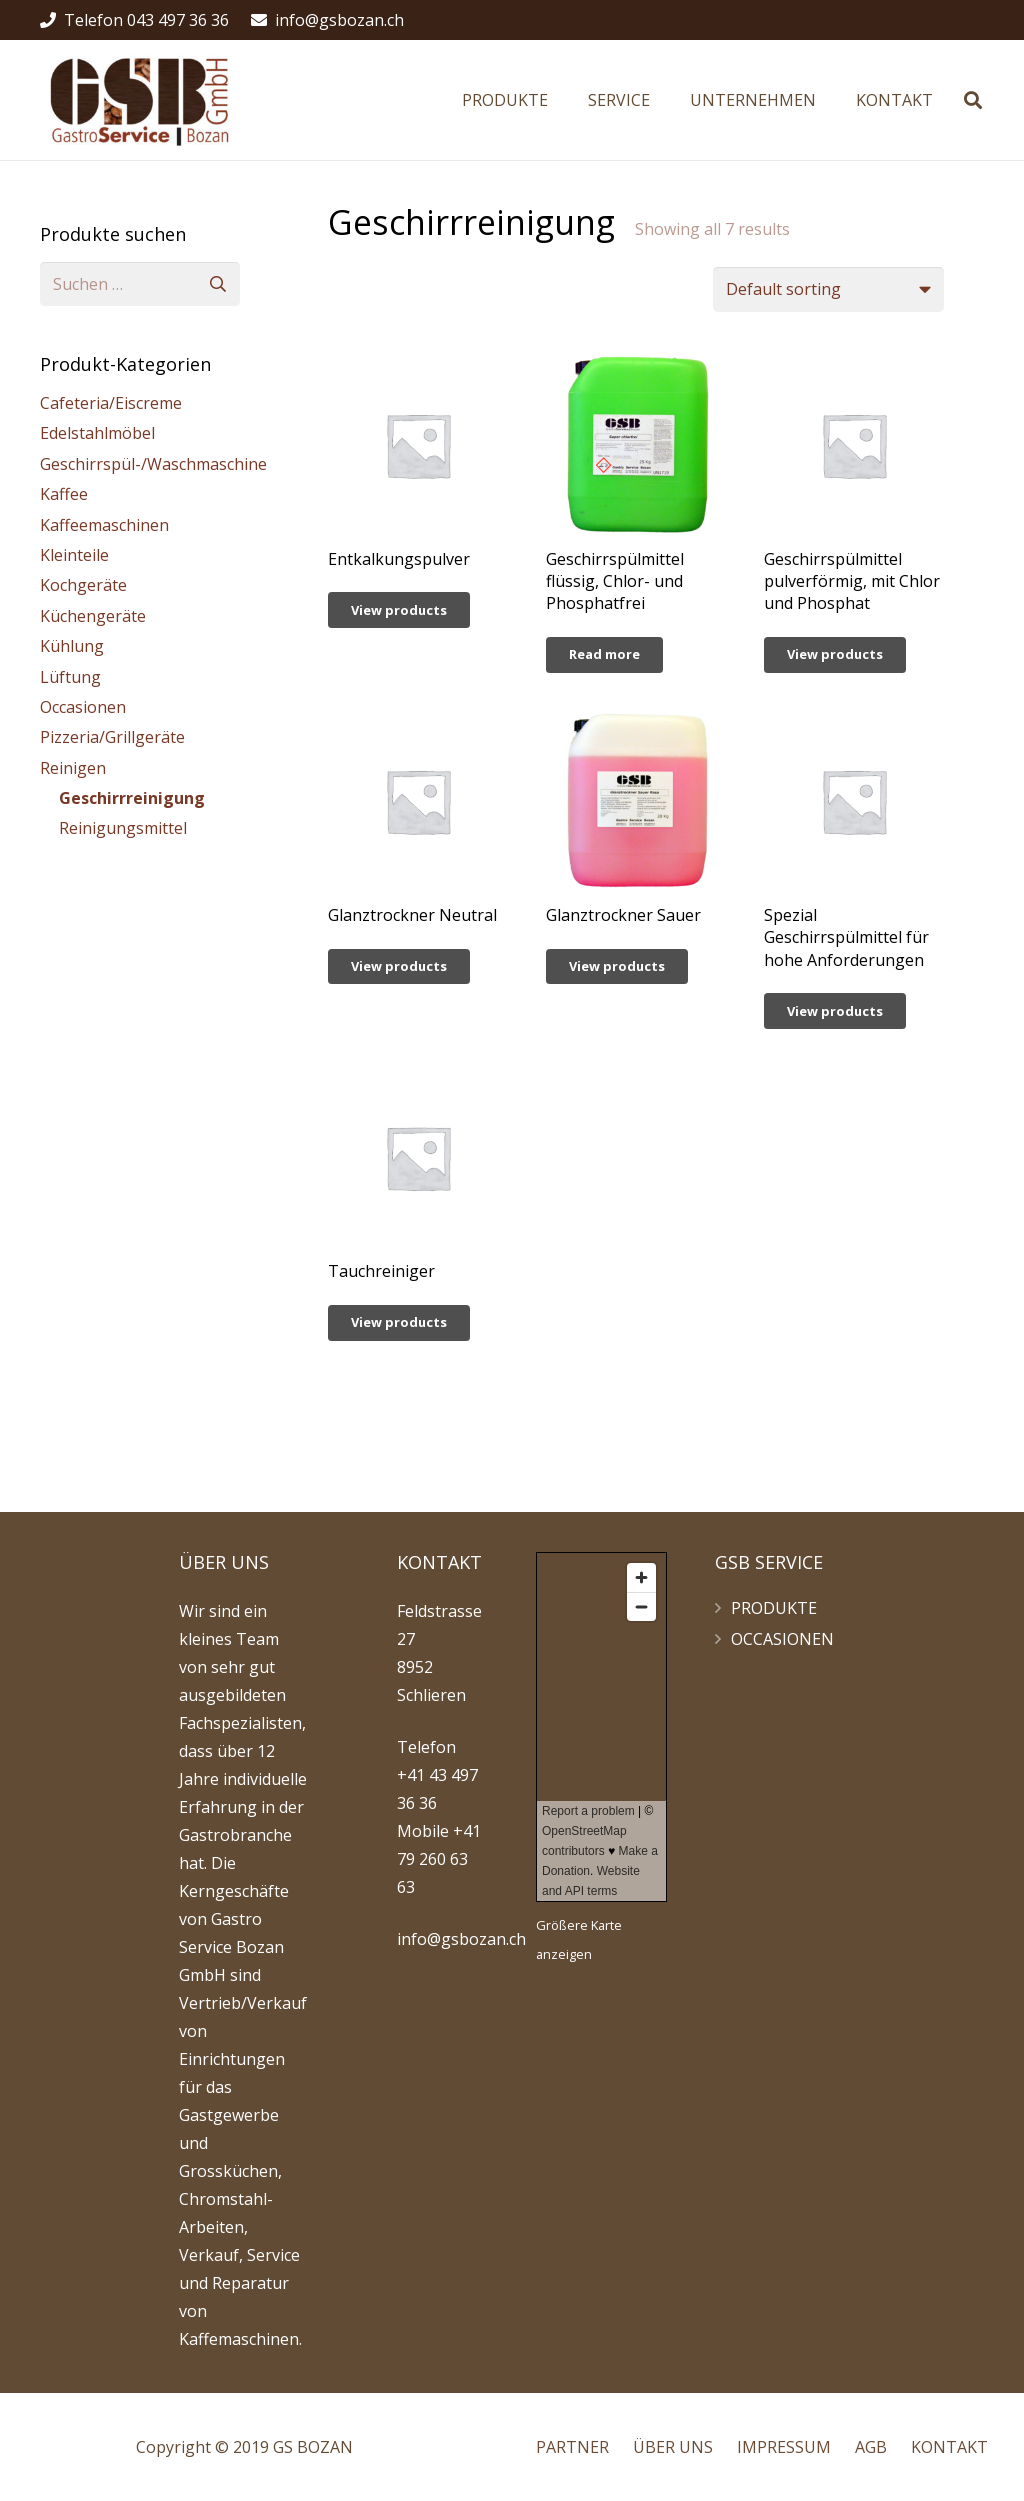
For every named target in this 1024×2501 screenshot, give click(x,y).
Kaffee (64, 494)
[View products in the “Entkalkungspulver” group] (399, 610)
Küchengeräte (93, 616)
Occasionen (83, 707)
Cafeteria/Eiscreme (111, 403)
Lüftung (70, 677)
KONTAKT (949, 2447)
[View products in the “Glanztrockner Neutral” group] (399, 967)
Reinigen (73, 768)
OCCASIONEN (782, 1639)
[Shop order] (828, 289)
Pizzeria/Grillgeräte (112, 737)
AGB (871, 2447)
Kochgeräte (83, 585)
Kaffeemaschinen (104, 525)
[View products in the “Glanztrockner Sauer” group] (617, 967)
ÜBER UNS (673, 2447)
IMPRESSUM (784, 2447)
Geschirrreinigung (132, 798)
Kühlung (72, 646)
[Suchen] (973, 100)
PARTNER (572, 2447)
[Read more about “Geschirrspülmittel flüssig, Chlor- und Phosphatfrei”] (604, 655)
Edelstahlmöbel (97, 433)
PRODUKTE (774, 1608)
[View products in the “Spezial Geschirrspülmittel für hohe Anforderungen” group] (835, 1011)
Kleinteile (74, 555)
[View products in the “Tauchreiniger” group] (399, 1323)
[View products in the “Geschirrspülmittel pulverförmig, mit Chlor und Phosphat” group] (835, 655)
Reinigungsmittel (123, 828)
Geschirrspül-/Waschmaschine (153, 464)
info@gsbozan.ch (461, 1939)
